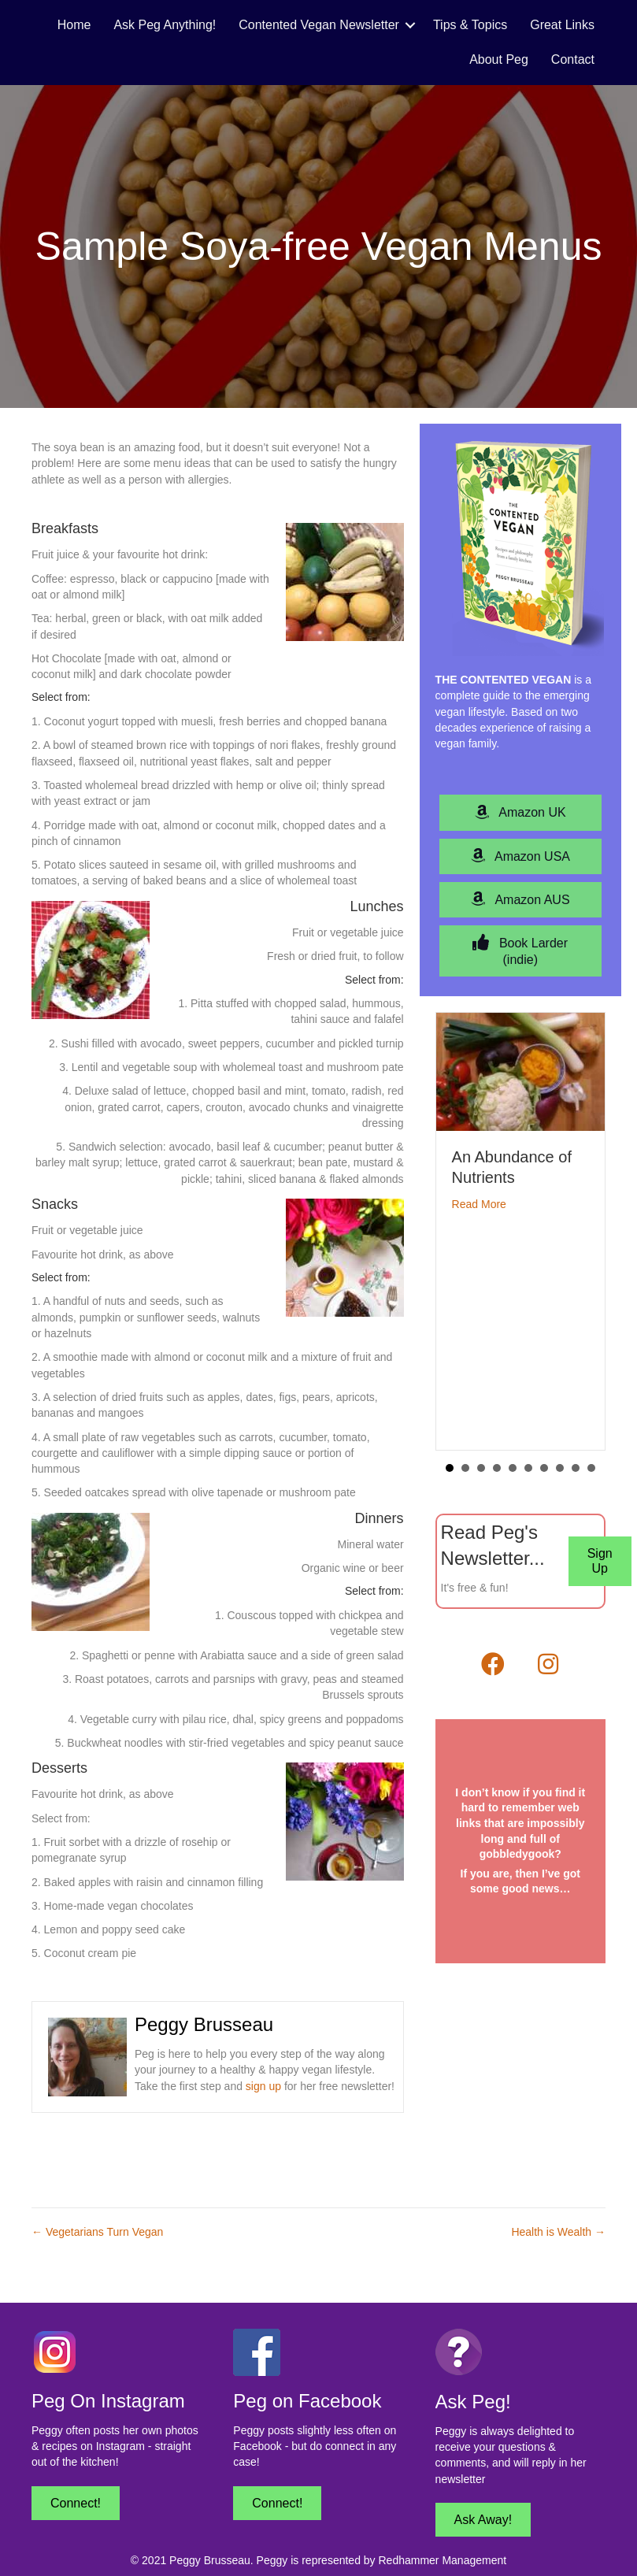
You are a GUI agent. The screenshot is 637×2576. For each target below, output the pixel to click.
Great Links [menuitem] (562, 25)
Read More (479, 1204)
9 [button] (576, 1468)
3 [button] (481, 1468)
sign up (263, 2086)
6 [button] (528, 1468)
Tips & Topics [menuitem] (470, 25)
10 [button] (591, 1468)
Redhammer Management (442, 2560)
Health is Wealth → (558, 2232)
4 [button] (497, 1468)
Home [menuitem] (74, 25)
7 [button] (544, 1468)
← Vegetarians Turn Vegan (97, 2232)
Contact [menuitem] (572, 59)
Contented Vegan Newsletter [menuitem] (319, 25)
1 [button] (450, 1468)
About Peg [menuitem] (498, 59)
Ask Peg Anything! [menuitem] (164, 25)
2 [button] (465, 1468)
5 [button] (513, 1468)
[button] (410, 25)
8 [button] (560, 1468)
